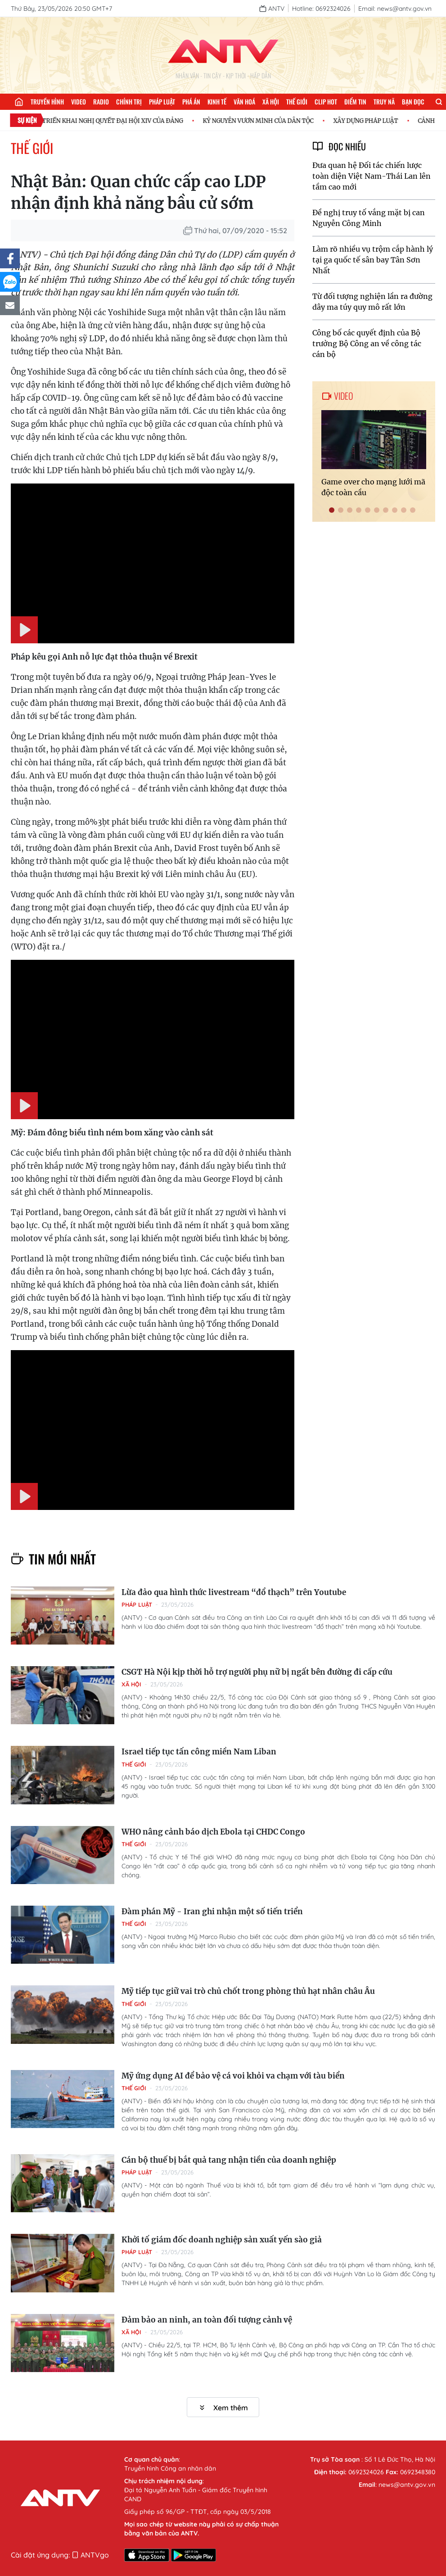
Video (78, 101)
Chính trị (129, 101)
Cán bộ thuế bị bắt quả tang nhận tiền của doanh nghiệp (229, 2160)
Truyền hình (47, 101)
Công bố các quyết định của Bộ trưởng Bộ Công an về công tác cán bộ (366, 343)
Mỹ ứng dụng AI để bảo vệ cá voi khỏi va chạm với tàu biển (233, 2076)
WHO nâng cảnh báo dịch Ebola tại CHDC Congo (213, 1832)
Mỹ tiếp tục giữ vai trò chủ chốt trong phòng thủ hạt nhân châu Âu (248, 1991)
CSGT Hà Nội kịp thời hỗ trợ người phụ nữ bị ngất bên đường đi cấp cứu (257, 1672)
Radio (101, 101)
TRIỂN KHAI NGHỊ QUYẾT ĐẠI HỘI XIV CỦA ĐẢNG (118, 120)
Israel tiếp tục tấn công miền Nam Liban (199, 1752)
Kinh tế (216, 101)
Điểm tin (355, 101)
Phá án (191, 101)
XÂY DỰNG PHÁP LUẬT (371, 120)
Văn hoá (244, 101)
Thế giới (296, 101)
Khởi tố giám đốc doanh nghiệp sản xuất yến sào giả (222, 2240)
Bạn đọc (413, 101)
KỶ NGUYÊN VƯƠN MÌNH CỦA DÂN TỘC (263, 120)
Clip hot (326, 101)
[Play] (24, 629)
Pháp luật (162, 101)
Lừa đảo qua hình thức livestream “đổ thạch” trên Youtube (234, 1592)
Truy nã (384, 101)
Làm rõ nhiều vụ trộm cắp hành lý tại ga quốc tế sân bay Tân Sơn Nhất (372, 259)
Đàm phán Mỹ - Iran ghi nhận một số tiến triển (212, 1911)
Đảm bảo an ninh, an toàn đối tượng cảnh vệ (207, 2320)
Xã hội (270, 101)
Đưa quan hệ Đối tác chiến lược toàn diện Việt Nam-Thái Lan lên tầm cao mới (371, 176)
